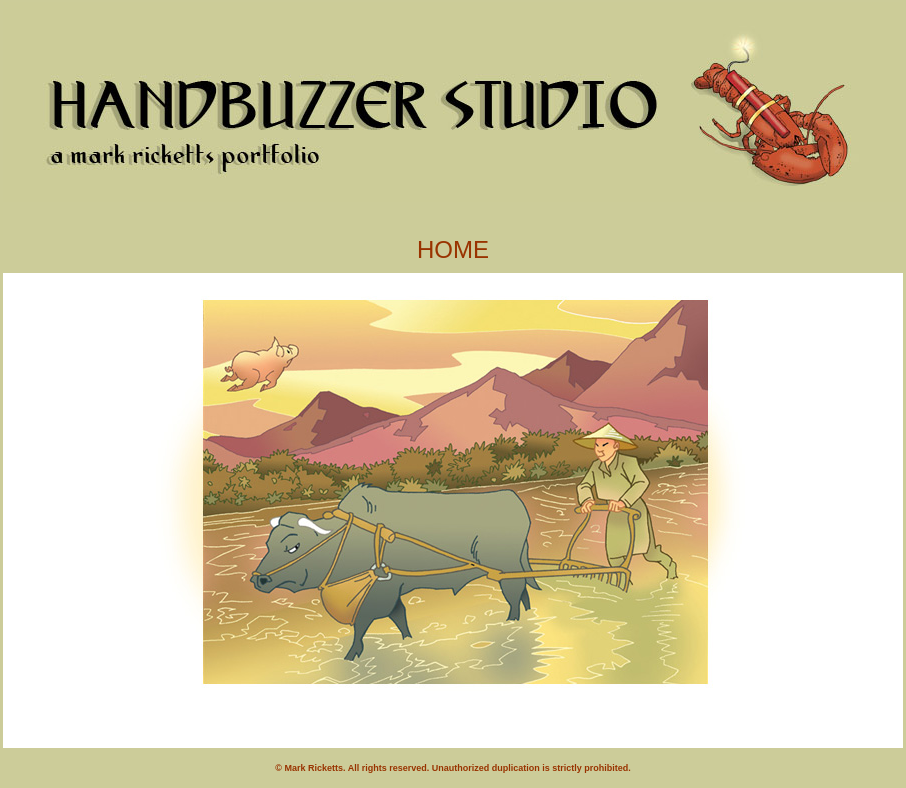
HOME (453, 250)
